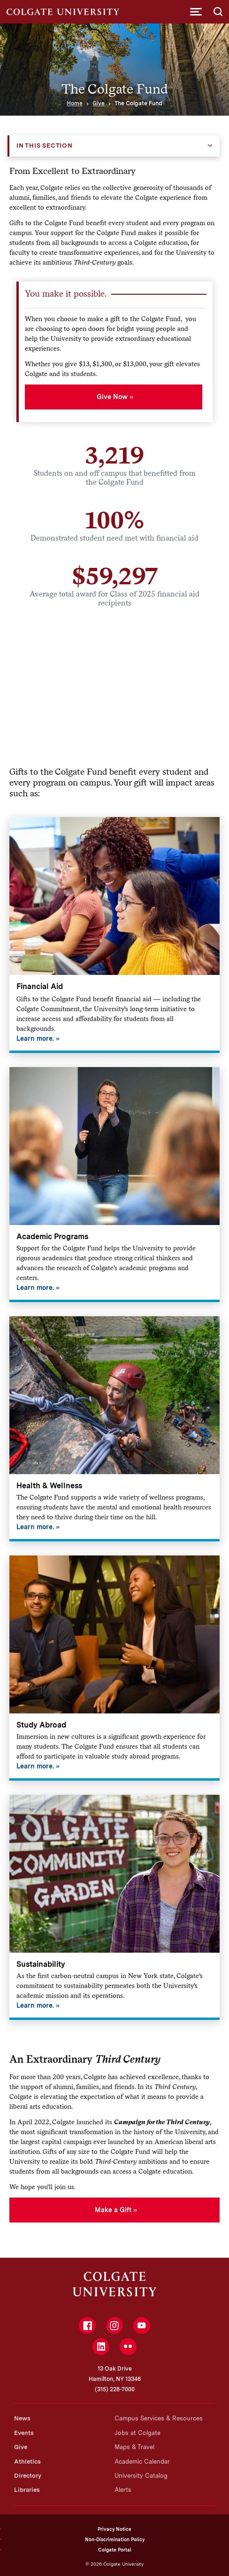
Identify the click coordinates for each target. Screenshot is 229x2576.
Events (24, 2432)
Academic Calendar (142, 2461)
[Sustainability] (114, 1907)
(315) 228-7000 (115, 2389)
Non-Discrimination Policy (115, 2539)
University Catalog (141, 2475)
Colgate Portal (114, 2549)
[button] (196, 11)
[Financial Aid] (114, 934)
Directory (27, 2475)
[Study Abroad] (114, 1668)
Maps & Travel (134, 2446)
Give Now (112, 397)
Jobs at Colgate (137, 2432)
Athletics (27, 2461)
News (22, 2418)
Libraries (27, 2489)
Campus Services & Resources (158, 2418)
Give (98, 103)
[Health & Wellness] (114, 1428)
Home (75, 103)
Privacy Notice (114, 2529)
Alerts (122, 2489)
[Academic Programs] (114, 1184)
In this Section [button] (44, 145)
